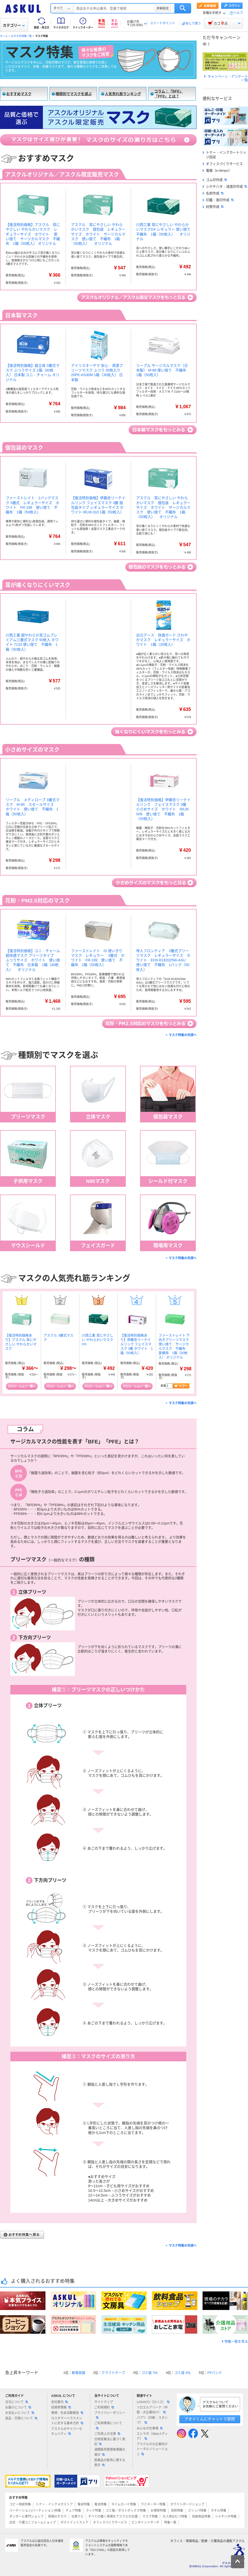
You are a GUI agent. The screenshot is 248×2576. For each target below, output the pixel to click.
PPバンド (214, 2373)
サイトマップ (103, 2402)
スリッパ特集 (197, 2510)
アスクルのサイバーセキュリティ (66, 2431)
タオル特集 (218, 2510)
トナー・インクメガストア (54, 2504)
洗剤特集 (177, 2510)
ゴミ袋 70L (150, 2373)
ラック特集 (93, 2510)
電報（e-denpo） (217, 170)
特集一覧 (170, 2522)
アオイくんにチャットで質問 (209, 2419)
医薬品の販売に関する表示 (109, 2462)
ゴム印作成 (215, 180)
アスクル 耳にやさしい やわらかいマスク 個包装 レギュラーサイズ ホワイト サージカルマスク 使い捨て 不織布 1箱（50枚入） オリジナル (98, 234)
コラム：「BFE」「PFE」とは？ (168, 93)
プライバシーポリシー (109, 2415)
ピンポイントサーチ (145, 2522)
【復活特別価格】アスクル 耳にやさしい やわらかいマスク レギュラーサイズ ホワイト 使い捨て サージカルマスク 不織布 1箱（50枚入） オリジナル (33, 234)
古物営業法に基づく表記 (109, 2441)
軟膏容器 (78, 2373)
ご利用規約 (104, 2407)
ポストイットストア (74, 2522)
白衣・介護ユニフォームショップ (32, 2522)
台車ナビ (77, 2516)
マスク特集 (150, 2516)
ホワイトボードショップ (187, 2504)
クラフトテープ (113, 2373)
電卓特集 (84, 2504)
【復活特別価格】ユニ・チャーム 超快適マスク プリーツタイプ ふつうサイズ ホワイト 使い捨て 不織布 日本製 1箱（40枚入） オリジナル (35, 960)
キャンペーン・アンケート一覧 (226, 78)
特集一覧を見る (236, 2341)
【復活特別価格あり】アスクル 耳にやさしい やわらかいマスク (20, 1341)
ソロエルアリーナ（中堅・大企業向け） (152, 2410)
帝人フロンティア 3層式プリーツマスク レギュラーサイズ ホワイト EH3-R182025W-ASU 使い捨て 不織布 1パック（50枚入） (163, 960)
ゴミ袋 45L (182, 2373)
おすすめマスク (19, 94)
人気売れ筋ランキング (123, 94)
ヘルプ (238, 13)
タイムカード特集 (123, 2504)
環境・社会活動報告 (67, 2413)
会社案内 (59, 2402)
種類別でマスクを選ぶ (74, 94)
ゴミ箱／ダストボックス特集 (126, 2510)
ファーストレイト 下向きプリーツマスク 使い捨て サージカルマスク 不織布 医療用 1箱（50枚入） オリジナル (175, 1346)
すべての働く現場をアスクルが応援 (113, 2516)
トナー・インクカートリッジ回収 (224, 154)
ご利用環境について (108, 2425)
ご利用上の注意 (107, 2434)
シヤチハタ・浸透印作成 (225, 186)
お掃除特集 (158, 2510)
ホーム (4, 36)
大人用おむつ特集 (174, 2516)
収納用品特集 (201, 2516)
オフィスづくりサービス (223, 164)
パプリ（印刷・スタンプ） (152, 2420)
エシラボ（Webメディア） (152, 2436)
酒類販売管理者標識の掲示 (109, 2452)
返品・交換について (21, 2418)
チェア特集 (73, 2510)
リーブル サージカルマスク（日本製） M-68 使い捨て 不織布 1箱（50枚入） (163, 370)
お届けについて (18, 2407)
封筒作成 (213, 207)
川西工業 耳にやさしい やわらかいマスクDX (97, 1339)
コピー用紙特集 (20, 2504)
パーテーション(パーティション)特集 (35, 2510)
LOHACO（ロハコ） (153, 2402)
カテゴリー (14, 25)
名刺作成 (213, 193)
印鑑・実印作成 (218, 200)
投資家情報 (61, 2407)
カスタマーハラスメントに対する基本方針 (67, 2421)
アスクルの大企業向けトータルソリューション (152, 2449)
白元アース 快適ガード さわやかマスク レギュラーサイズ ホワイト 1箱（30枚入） (163, 640)
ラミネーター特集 (153, 2504)
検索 (182, 8)
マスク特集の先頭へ (183, 1035)
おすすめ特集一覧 (21, 36)
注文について (16, 2402)
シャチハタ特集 (226, 2516)
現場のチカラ (57, 2516)
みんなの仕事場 (149, 2428)
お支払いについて (19, 2413)
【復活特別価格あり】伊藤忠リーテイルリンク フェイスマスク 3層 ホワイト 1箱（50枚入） (136, 1344)
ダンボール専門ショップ (26, 2516)
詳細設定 (163, 8)
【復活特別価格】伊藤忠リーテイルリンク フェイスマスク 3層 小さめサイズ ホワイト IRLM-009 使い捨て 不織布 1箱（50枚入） (163, 809)
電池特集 (100, 2504)
